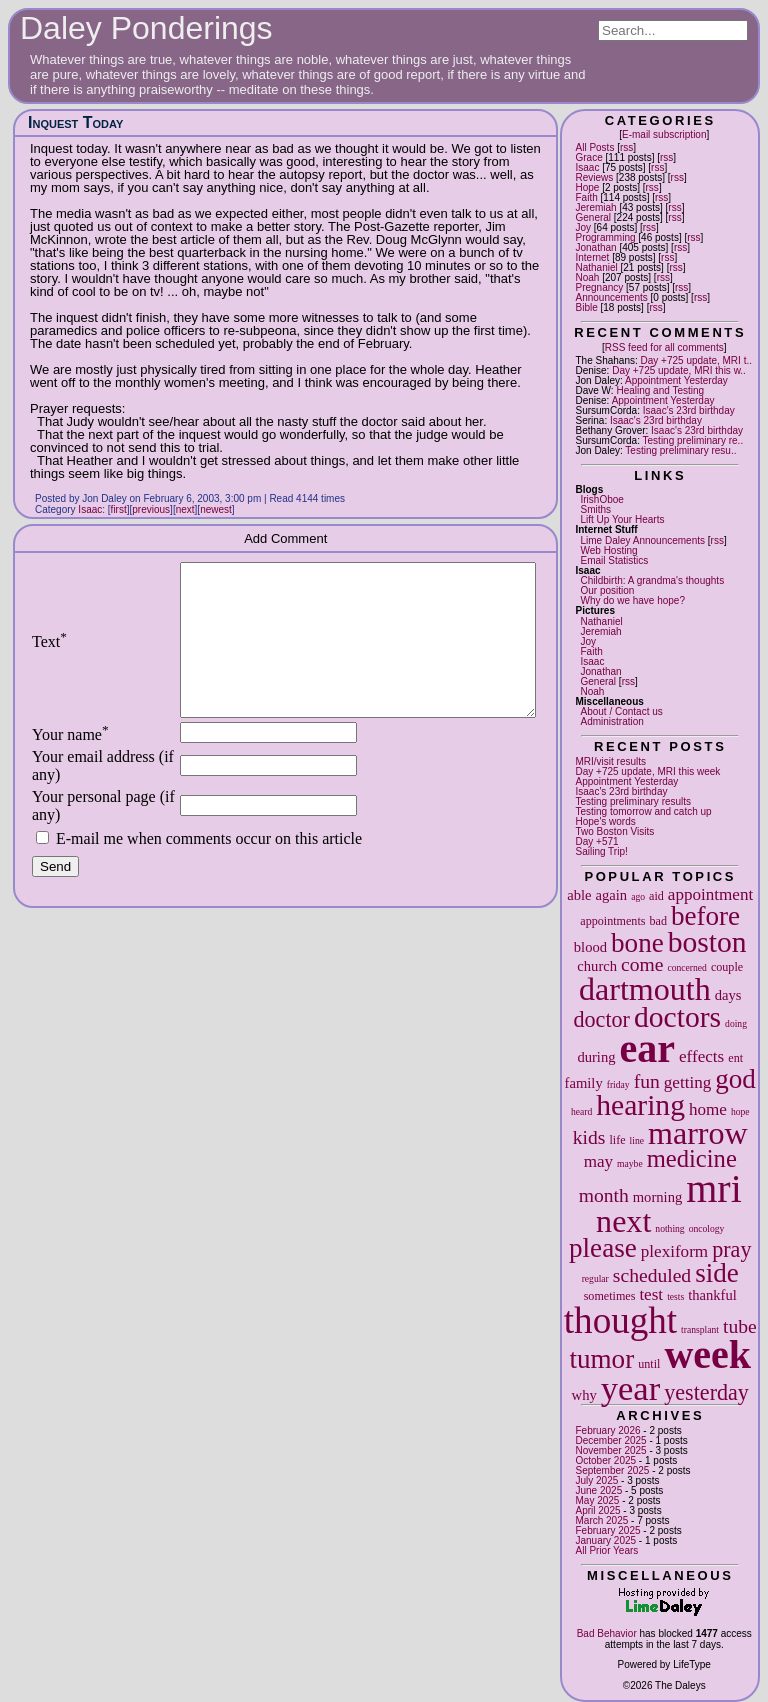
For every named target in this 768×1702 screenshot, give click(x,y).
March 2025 (601, 1520)
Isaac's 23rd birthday (689, 410)
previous (151, 509)
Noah (587, 277)
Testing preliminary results (633, 801)
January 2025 (605, 1540)
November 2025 (610, 1450)
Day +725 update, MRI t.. (696, 360)
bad (657, 921)
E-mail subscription (664, 134)
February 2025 (607, 1530)
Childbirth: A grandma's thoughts (652, 580)
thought (620, 1320)
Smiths (595, 509)
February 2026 (607, 1430)
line (637, 1140)
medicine (692, 1158)
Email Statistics (614, 560)
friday (618, 1084)
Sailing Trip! (601, 851)
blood (590, 947)
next (623, 1221)
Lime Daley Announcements (642, 540)
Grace (588, 157)
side (717, 1273)
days (728, 995)
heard (581, 1111)
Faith (586, 197)
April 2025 (597, 1510)
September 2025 (612, 1470)
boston (707, 942)
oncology (707, 1228)
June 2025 (598, 1490)
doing (736, 1023)
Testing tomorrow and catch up (643, 811)
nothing (669, 1228)
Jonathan (595, 247)
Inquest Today (75, 122)
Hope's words (605, 821)
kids (589, 1137)
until (649, 1364)
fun (647, 1081)
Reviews (594, 177)
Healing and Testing (660, 390)
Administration (611, 721)
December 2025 (610, 1440)
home (708, 1109)
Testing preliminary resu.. (680, 450)
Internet (592, 257)
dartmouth (645, 989)
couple (727, 967)
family (584, 1083)
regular (595, 1278)
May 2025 (597, 1500)
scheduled (652, 1275)
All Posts (594, 147)
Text (49, 656)
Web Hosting (608, 550)
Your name (70, 764)
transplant (700, 1329)
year (631, 1388)
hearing (640, 1105)
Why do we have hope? (632, 600)
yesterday (706, 1392)
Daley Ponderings (146, 28)
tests (675, 1296)
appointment (710, 894)
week (707, 1354)
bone (637, 943)
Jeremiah (595, 207)
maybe (630, 1163)
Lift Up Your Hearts (622, 519)
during (596, 1057)
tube (740, 1326)
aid (656, 896)
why (584, 1395)
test (651, 1294)
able (579, 895)
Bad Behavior (607, 1633)
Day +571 (596, 841)
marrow (698, 1133)
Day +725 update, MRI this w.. (679, 370)
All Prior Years (606, 1550)
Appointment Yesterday (676, 380)
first (119, 509)
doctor (602, 1019)
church (597, 966)
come (642, 964)
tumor (601, 1359)
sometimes (610, 1296)
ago (638, 896)
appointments (612, 921)
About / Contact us (621, 711)
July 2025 (596, 1480)
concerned (686, 967)
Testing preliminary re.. (693, 440)
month (604, 1195)
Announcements (611, 297)
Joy (583, 227)
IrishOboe (601, 499)
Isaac (587, 167)
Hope (587, 187)
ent (735, 1058)
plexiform (674, 1251)
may (598, 1161)
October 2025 (605, 1460)
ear (648, 1048)
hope (740, 1111)
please (603, 1248)
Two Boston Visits (614, 831)
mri (714, 1188)
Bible (586, 307)
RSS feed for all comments (664, 347)
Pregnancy (599, 287)
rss (626, 147)
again (612, 895)
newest (216, 509)
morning (657, 1197)
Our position (607, 590)
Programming (605, 237)
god (735, 1079)
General (593, 217)
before (705, 916)
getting (687, 1082)
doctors (677, 1017)
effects (701, 1056)
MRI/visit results (610, 761)
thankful (712, 1295)
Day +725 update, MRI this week (647, 771)
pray (731, 1249)
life (617, 1140)
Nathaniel (596, 267)
